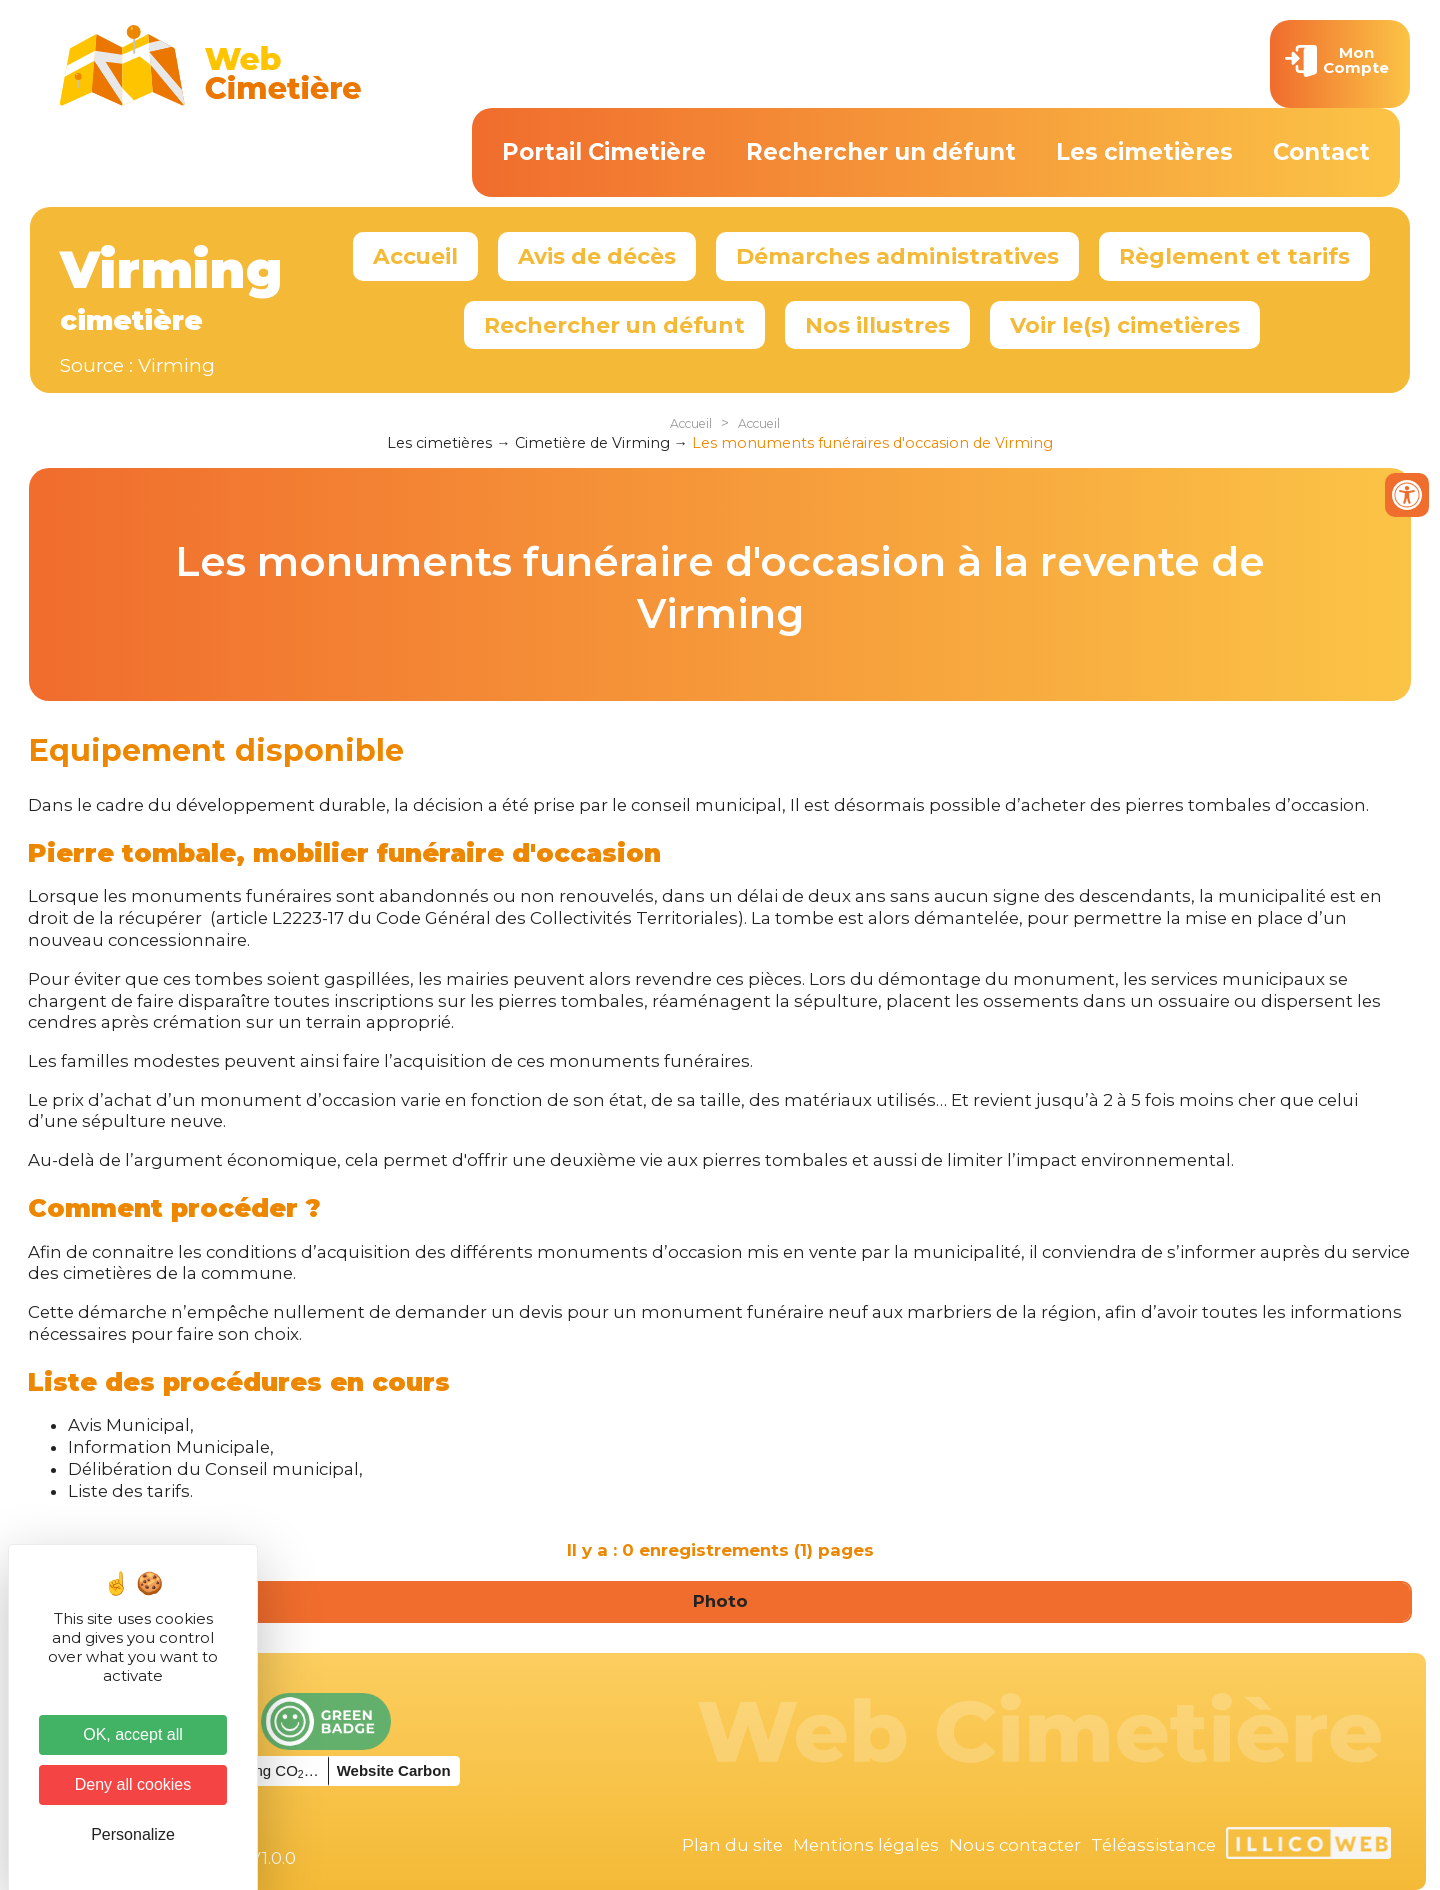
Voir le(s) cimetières (1125, 325)
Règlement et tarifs (1234, 256)
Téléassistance (1153, 1845)
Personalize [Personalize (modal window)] (133, 1834)
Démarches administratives (897, 256)
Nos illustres (877, 325)
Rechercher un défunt (881, 152)
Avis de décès (597, 256)
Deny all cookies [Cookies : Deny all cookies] (133, 1784)
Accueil (415, 256)
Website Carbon (394, 1770)
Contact (1321, 152)
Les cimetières (1144, 152)
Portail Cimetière (604, 152)
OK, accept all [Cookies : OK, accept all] (133, 1734)
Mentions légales (866, 1845)
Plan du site (732, 1845)
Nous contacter (1015, 1845)
